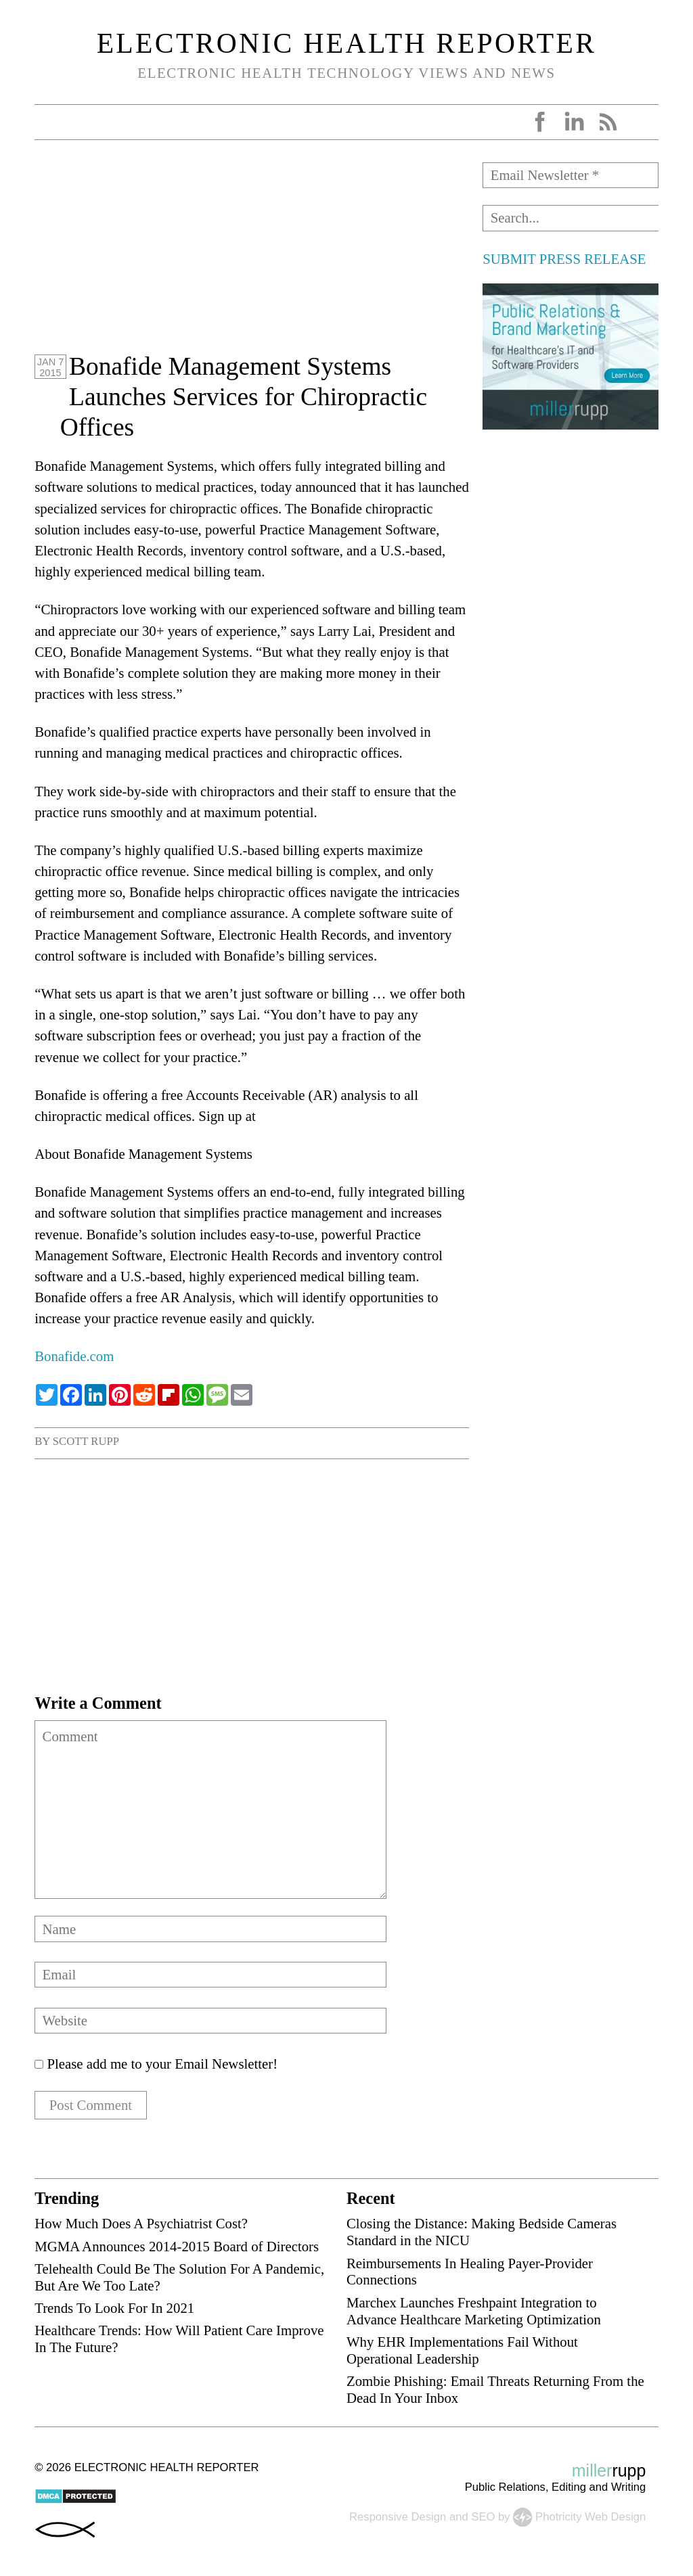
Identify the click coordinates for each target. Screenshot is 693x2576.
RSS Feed (608, 122)
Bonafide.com (74, 1356)
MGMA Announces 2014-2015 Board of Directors (177, 2247)
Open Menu (49, 122)
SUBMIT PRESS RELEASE (564, 259)
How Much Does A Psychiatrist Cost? (141, 2224)
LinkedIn (574, 122)
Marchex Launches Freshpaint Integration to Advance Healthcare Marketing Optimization (473, 2311)
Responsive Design (397, 2517)
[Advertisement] (252, 257)
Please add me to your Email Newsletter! (156, 2063)
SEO (483, 2517)
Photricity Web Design (590, 2517)
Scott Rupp (86, 1441)
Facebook (540, 122)
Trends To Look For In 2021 (114, 2308)
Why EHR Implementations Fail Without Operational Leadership (462, 2350)
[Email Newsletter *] (570, 175)
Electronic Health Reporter (347, 43)
